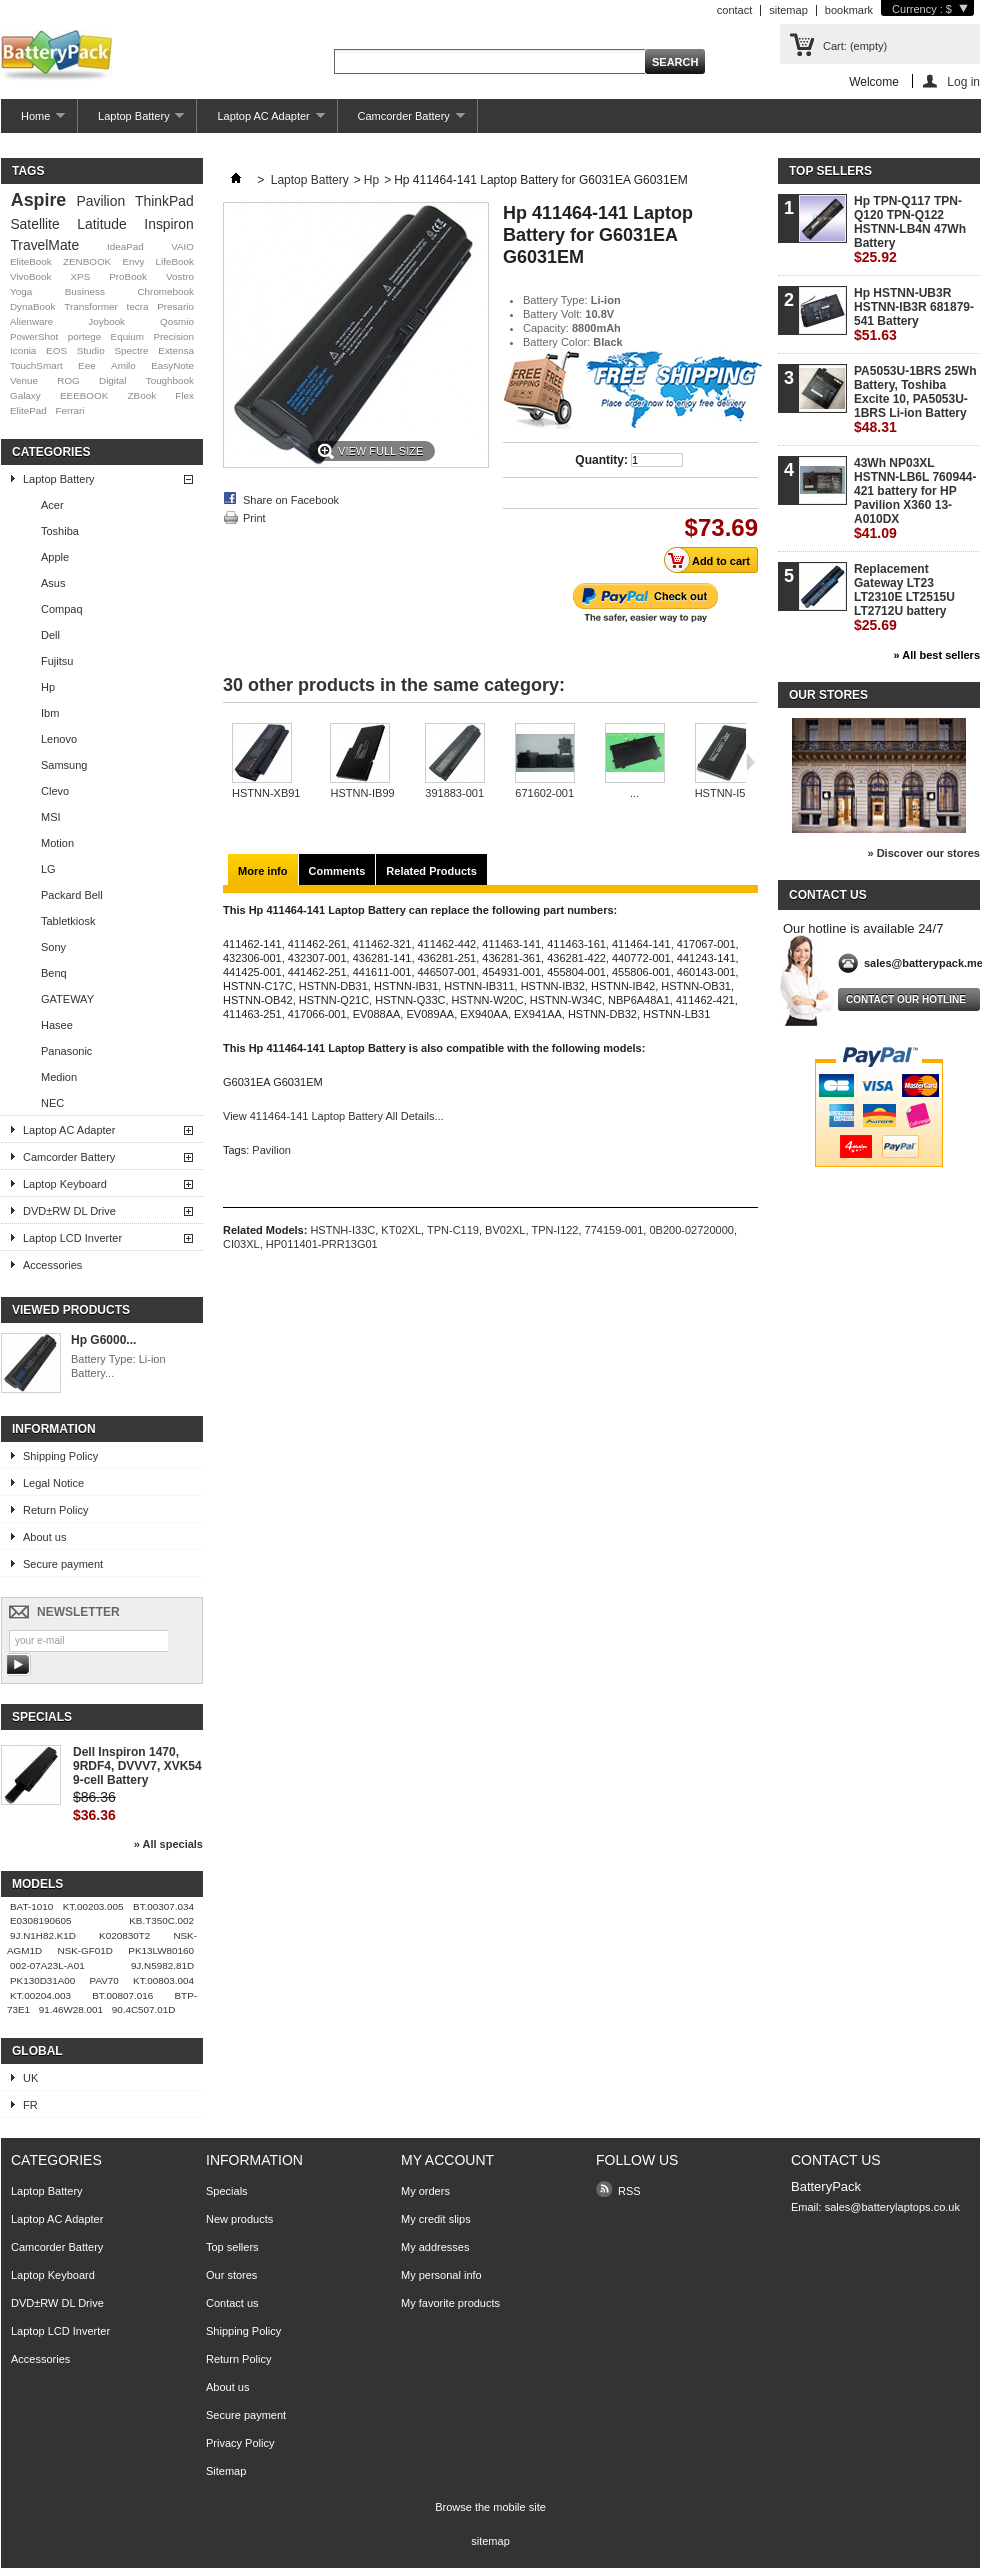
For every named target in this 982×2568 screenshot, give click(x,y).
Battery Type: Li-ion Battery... (118, 1366)
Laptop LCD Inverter (72, 1238)
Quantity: (601, 460)
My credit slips (436, 2219)
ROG (68, 380)
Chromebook (165, 291)
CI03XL (241, 1244)
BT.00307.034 (163, 1906)
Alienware (31, 321)
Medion (59, 1077)
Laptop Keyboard (65, 1184)
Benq (54, 973)
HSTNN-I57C (727, 793)
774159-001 (614, 1230)
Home (33, 121)
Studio (91, 350)
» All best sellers (937, 655)
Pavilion (101, 201)
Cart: (855, 46)
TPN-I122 (554, 1230)
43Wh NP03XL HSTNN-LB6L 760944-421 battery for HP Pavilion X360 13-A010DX (915, 498)
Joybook (106, 321)
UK (30, 2078)
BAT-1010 (31, 1906)
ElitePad (28, 410)
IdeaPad (125, 246)
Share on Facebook (291, 500)
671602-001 (544, 793)
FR (30, 2105)
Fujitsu (57, 661)
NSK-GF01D (85, 1950)
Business (85, 291)
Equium (127, 336)
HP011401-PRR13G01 (322, 1244)
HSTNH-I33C (342, 1230)
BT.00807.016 (122, 1995)
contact (734, 10)
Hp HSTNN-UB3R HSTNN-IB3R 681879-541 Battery (914, 314)
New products (239, 2219)
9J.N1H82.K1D (43, 1935)
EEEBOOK (84, 395)
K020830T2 (124, 1935)
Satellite (34, 224)
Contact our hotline (906, 999)
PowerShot (34, 336)
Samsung (64, 765)
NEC (52, 1103)
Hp (48, 687)
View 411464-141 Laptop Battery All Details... (333, 1116)
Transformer (90, 306)
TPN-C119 (453, 1230)
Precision (173, 336)
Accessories (52, 1265)
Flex (184, 395)
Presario (175, 306)
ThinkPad (164, 201)
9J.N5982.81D (162, 1965)
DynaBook (33, 306)
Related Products (431, 871)
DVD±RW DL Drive (69, 1211)
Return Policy (55, 1510)
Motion (57, 843)
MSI (51, 817)
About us (44, 1537)
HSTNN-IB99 (362, 793)
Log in (963, 81)
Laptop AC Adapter (260, 121)
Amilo (123, 365)
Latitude (101, 224)
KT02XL (401, 1230)
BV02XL (505, 1230)
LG (48, 869)
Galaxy (25, 395)
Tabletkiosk (68, 921)
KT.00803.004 (163, 1980)
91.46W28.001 (71, 2009)
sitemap (788, 10)
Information (54, 1429)
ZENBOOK (87, 261)
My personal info (441, 2275)
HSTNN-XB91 (266, 793)
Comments (337, 871)
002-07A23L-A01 (47, 1965)
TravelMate (44, 245)
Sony (53, 947)
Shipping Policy (60, 1456)
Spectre (132, 350)
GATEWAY (67, 999)
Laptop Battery (131, 121)
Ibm (50, 713)
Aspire (38, 200)
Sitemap (226, 2471)
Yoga (21, 291)
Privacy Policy (240, 2443)
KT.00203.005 (93, 1906)
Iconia (23, 350)
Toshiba (60, 531)
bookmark (849, 10)
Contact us (232, 2303)
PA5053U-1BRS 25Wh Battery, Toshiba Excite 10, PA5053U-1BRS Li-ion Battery (915, 399)
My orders (425, 2191)
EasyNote (172, 365)
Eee (87, 365)
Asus (53, 583)
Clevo (55, 791)
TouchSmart (36, 365)
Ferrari (69, 410)
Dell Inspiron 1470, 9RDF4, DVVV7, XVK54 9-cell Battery (137, 1766)
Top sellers (830, 171)
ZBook (142, 395)
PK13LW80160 (161, 1950)
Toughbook (170, 380)
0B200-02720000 (691, 1230)
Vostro (180, 276)
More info (263, 871)
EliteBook (31, 261)
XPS (80, 276)
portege (85, 336)
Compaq (62, 609)
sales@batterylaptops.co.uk (892, 2207)
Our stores (828, 695)
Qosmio (177, 321)
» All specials (168, 1844)
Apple (55, 557)
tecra (137, 306)
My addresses (435, 2247)
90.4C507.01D (144, 2009)
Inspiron (168, 224)
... (634, 793)
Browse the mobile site (490, 2507)
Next (750, 762)
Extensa (176, 350)
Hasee (57, 1025)
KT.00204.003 (40, 1995)
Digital (112, 380)
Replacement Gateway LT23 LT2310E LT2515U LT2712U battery (904, 597)
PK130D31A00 (42, 1980)
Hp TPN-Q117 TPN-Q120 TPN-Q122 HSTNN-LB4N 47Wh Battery (910, 229)
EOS (56, 350)
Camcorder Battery (401, 121)
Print (254, 518)
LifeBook (175, 261)
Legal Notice (53, 1483)
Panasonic (66, 1051)
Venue (24, 380)
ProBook (128, 276)
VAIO (182, 246)
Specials (42, 1717)
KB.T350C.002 (161, 1920)
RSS (629, 2191)
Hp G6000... (103, 1340)
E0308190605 (41, 1920)
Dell (50, 635)
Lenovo (59, 739)
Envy (133, 261)
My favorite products (450, 2303)
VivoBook (31, 276)
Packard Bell (72, 895)
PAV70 (104, 1980)
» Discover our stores (924, 853)
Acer (52, 505)
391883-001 (454, 793)
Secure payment (63, 1564)
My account (447, 2160)
